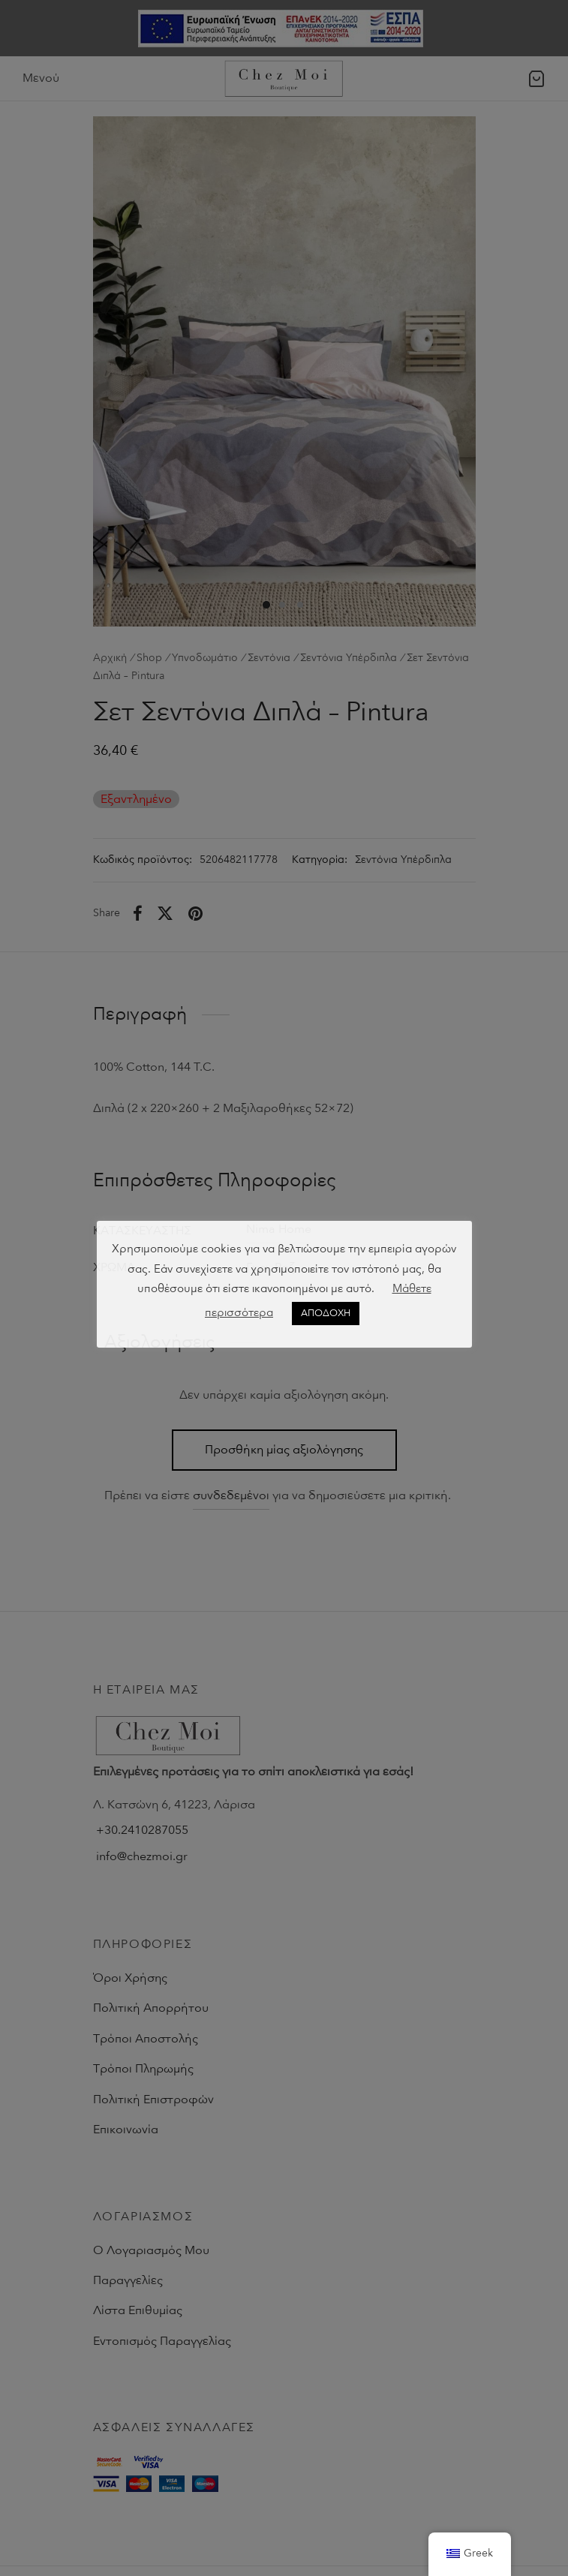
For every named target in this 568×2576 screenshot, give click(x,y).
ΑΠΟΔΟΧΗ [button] (325, 1313)
